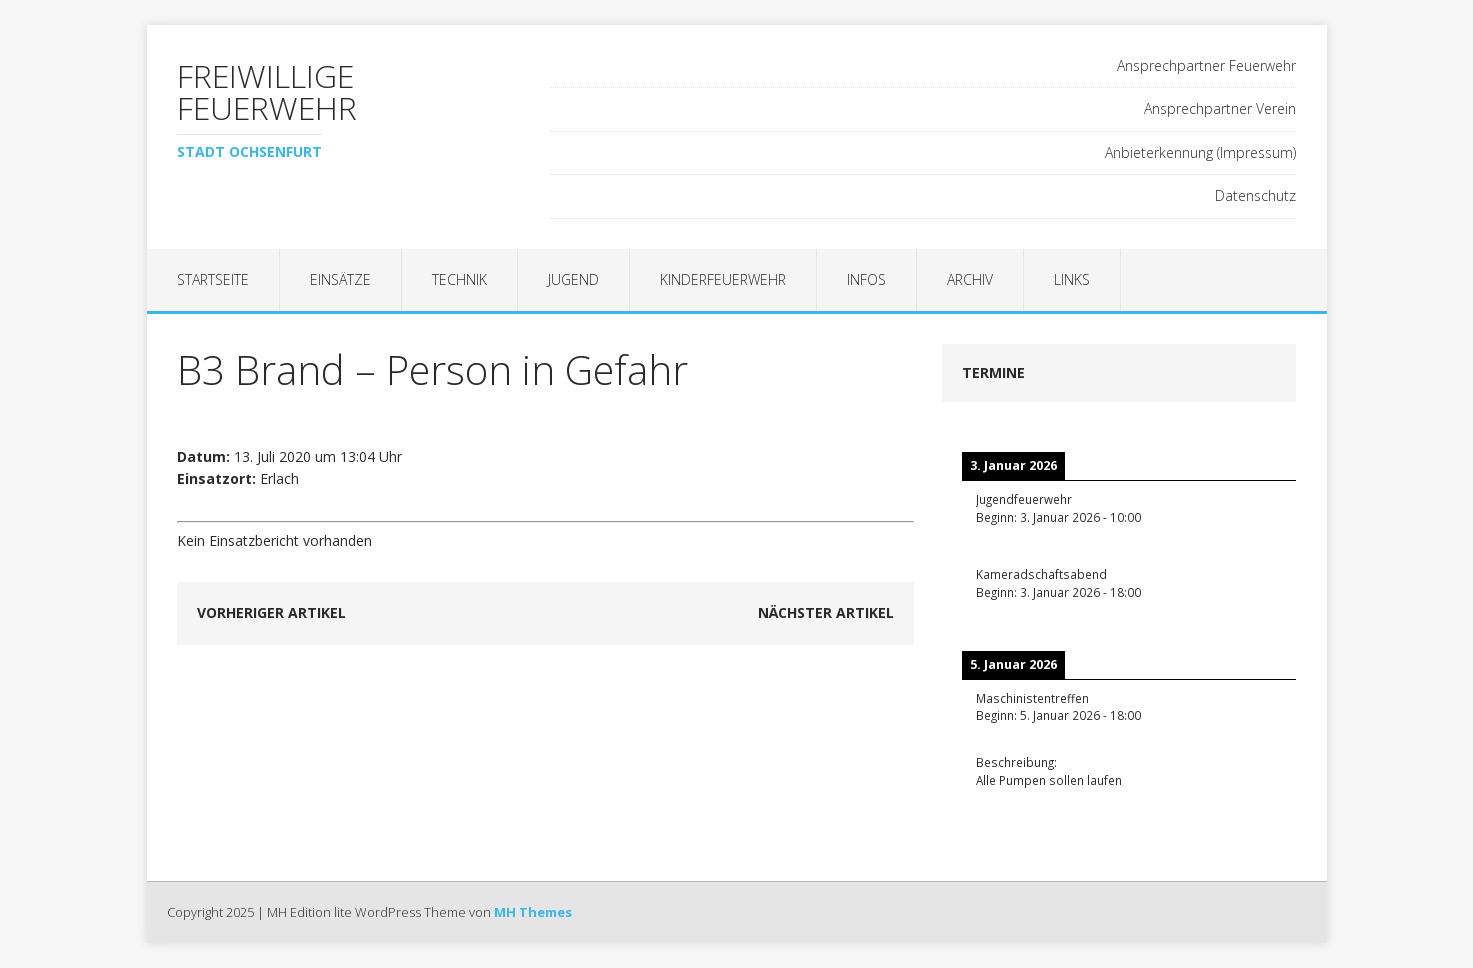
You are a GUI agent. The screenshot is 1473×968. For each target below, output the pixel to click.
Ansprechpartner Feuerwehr (1206, 65)
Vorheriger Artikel (271, 612)
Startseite (213, 279)
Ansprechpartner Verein (1220, 108)
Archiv (970, 279)
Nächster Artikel (826, 612)
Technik (459, 279)
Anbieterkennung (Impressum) (1200, 152)
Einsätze (340, 279)
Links (1072, 279)
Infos (866, 279)
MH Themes (533, 912)
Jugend (573, 279)
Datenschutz (1255, 195)
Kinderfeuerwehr (723, 279)
